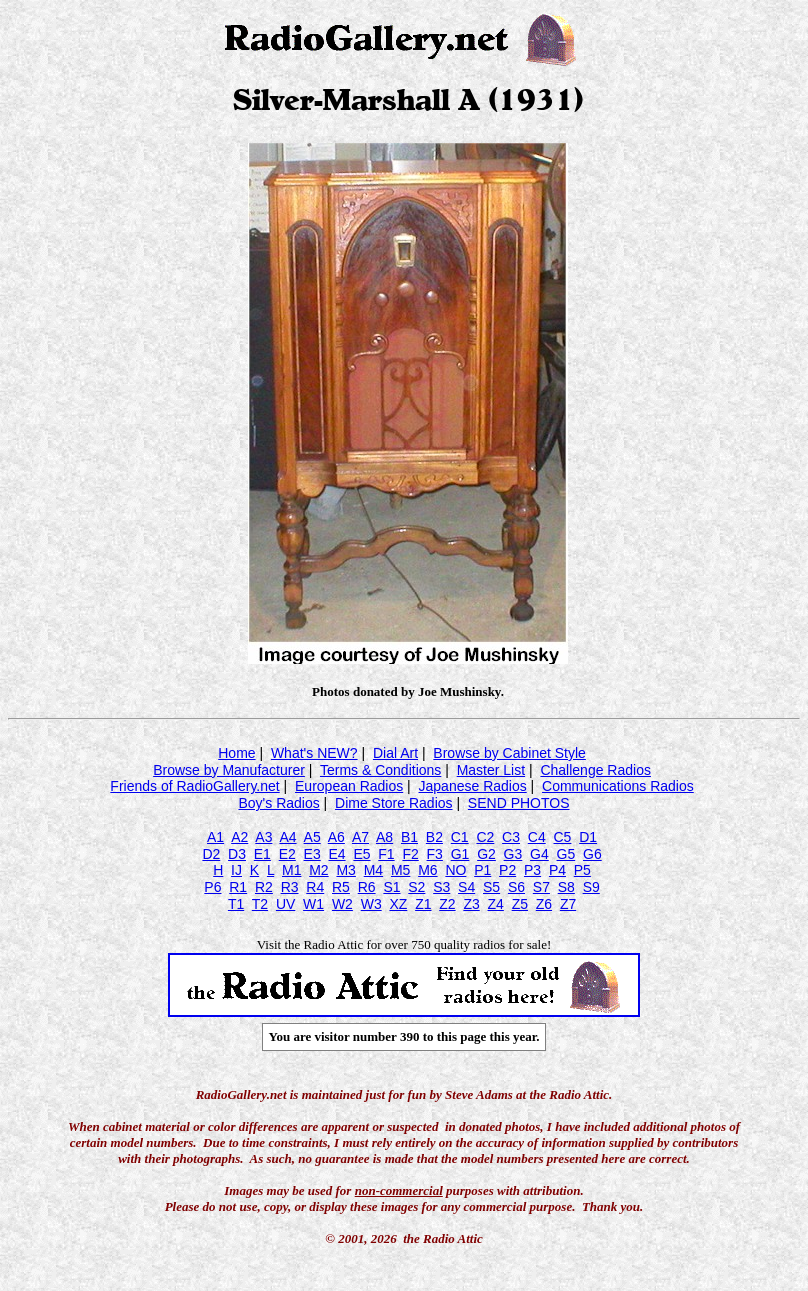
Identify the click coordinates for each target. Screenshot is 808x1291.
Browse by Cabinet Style (509, 753)
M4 (373, 870)
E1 (262, 854)
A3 (263, 837)
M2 (318, 870)
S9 (591, 887)
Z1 (423, 904)
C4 (537, 837)
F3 (435, 854)
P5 (582, 870)
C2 (485, 837)
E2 (287, 854)
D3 (237, 854)
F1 (386, 854)
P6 (212, 887)
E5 (361, 854)
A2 (239, 837)
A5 (312, 837)
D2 (211, 854)
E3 (312, 854)
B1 (409, 837)
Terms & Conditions (380, 770)
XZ (398, 904)
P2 (507, 870)
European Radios (349, 786)
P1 (482, 870)
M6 (427, 870)
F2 (410, 854)
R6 (367, 887)
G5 (566, 854)
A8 (384, 837)
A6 (336, 837)
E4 (336, 854)
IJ (236, 870)
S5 (491, 887)
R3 (290, 887)
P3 (532, 870)
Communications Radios (618, 786)
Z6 (544, 904)
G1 (460, 854)
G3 (513, 854)
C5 (562, 837)
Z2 (447, 904)
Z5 (520, 904)
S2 (416, 887)
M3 (345, 870)
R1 (238, 887)
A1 (215, 837)
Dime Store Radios (394, 803)
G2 (486, 854)
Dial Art (395, 753)
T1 (236, 904)
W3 (371, 904)
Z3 (471, 904)
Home (236, 753)
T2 (260, 904)
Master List (491, 770)
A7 (360, 837)
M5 (400, 870)
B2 (434, 837)
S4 (466, 887)
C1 (460, 837)
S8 (566, 887)
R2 (264, 887)
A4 (287, 837)
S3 (441, 887)
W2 (342, 904)
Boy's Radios (278, 803)
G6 (592, 854)
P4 (557, 870)
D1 (588, 837)
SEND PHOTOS (519, 803)
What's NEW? (314, 753)
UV (285, 904)
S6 (516, 887)
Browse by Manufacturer (229, 770)
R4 (315, 887)
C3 (511, 837)
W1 (313, 904)
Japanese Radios (473, 786)
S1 (391, 887)
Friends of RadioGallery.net (194, 786)
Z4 (496, 904)
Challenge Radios (595, 770)
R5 (341, 887)
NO (455, 870)
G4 (539, 854)
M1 (291, 870)
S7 (541, 887)
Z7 (568, 904)
